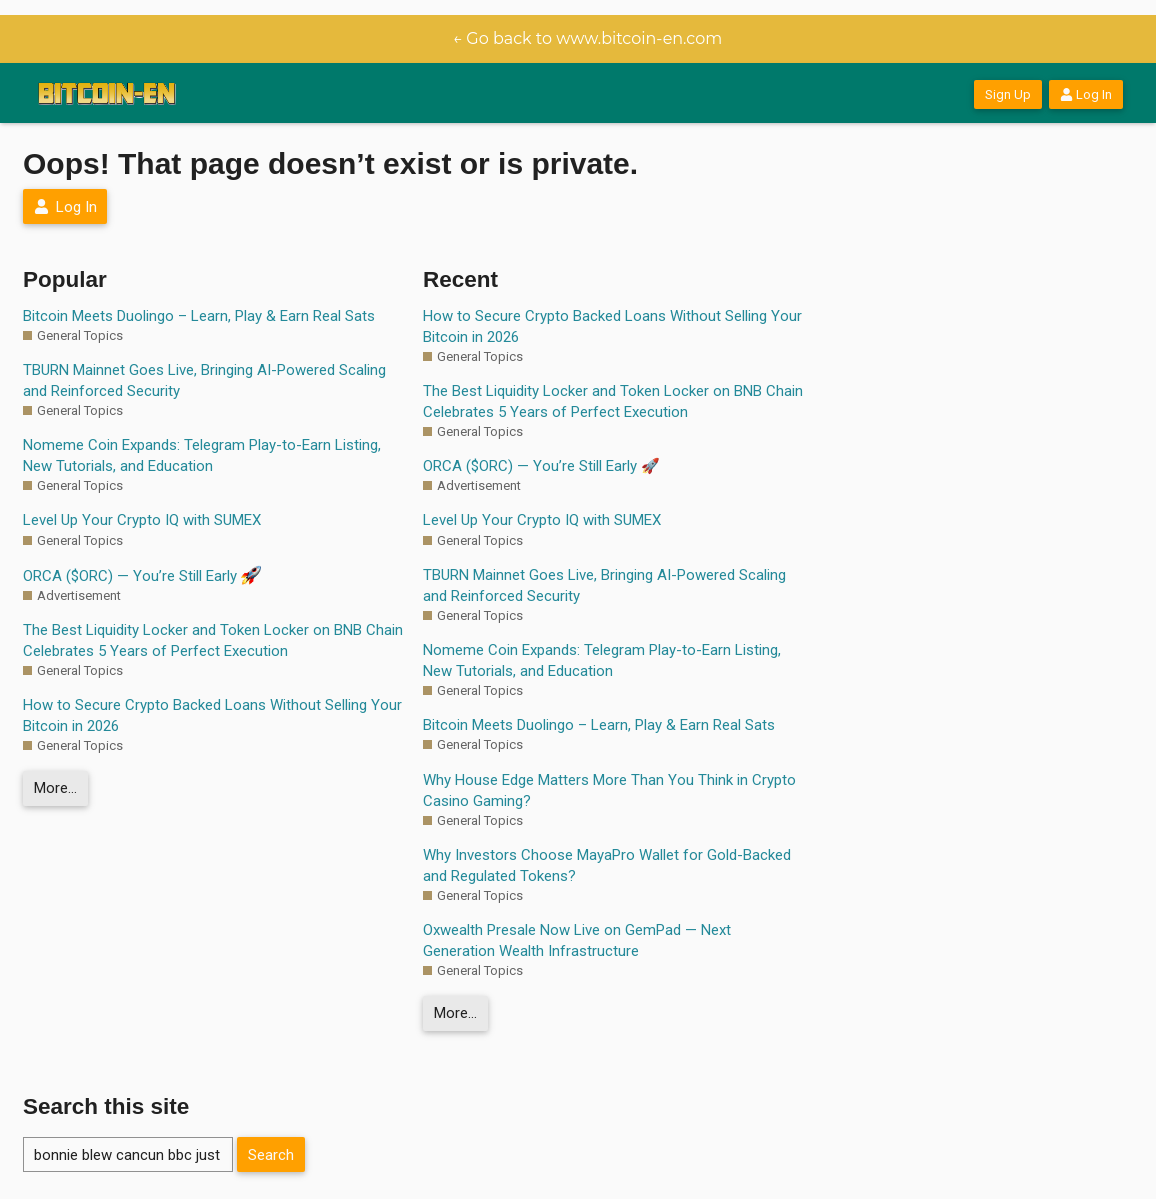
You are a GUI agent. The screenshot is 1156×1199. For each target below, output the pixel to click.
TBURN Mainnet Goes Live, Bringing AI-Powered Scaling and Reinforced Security (204, 380)
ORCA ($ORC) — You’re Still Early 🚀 (541, 466)
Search (271, 1155)
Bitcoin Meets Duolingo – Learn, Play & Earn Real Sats (199, 316)
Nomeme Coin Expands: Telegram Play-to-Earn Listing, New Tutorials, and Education (202, 455)
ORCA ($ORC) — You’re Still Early (142, 575)
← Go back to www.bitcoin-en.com (588, 38)
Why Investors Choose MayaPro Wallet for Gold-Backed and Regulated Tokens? (607, 865)
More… (55, 788)
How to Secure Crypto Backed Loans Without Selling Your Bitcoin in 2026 (212, 715)
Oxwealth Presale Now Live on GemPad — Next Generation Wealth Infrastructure (577, 940)
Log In (1086, 94)
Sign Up (1008, 94)
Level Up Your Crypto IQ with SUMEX (142, 520)
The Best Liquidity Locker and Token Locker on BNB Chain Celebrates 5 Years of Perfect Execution (213, 640)
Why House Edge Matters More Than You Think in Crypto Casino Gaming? (609, 790)
